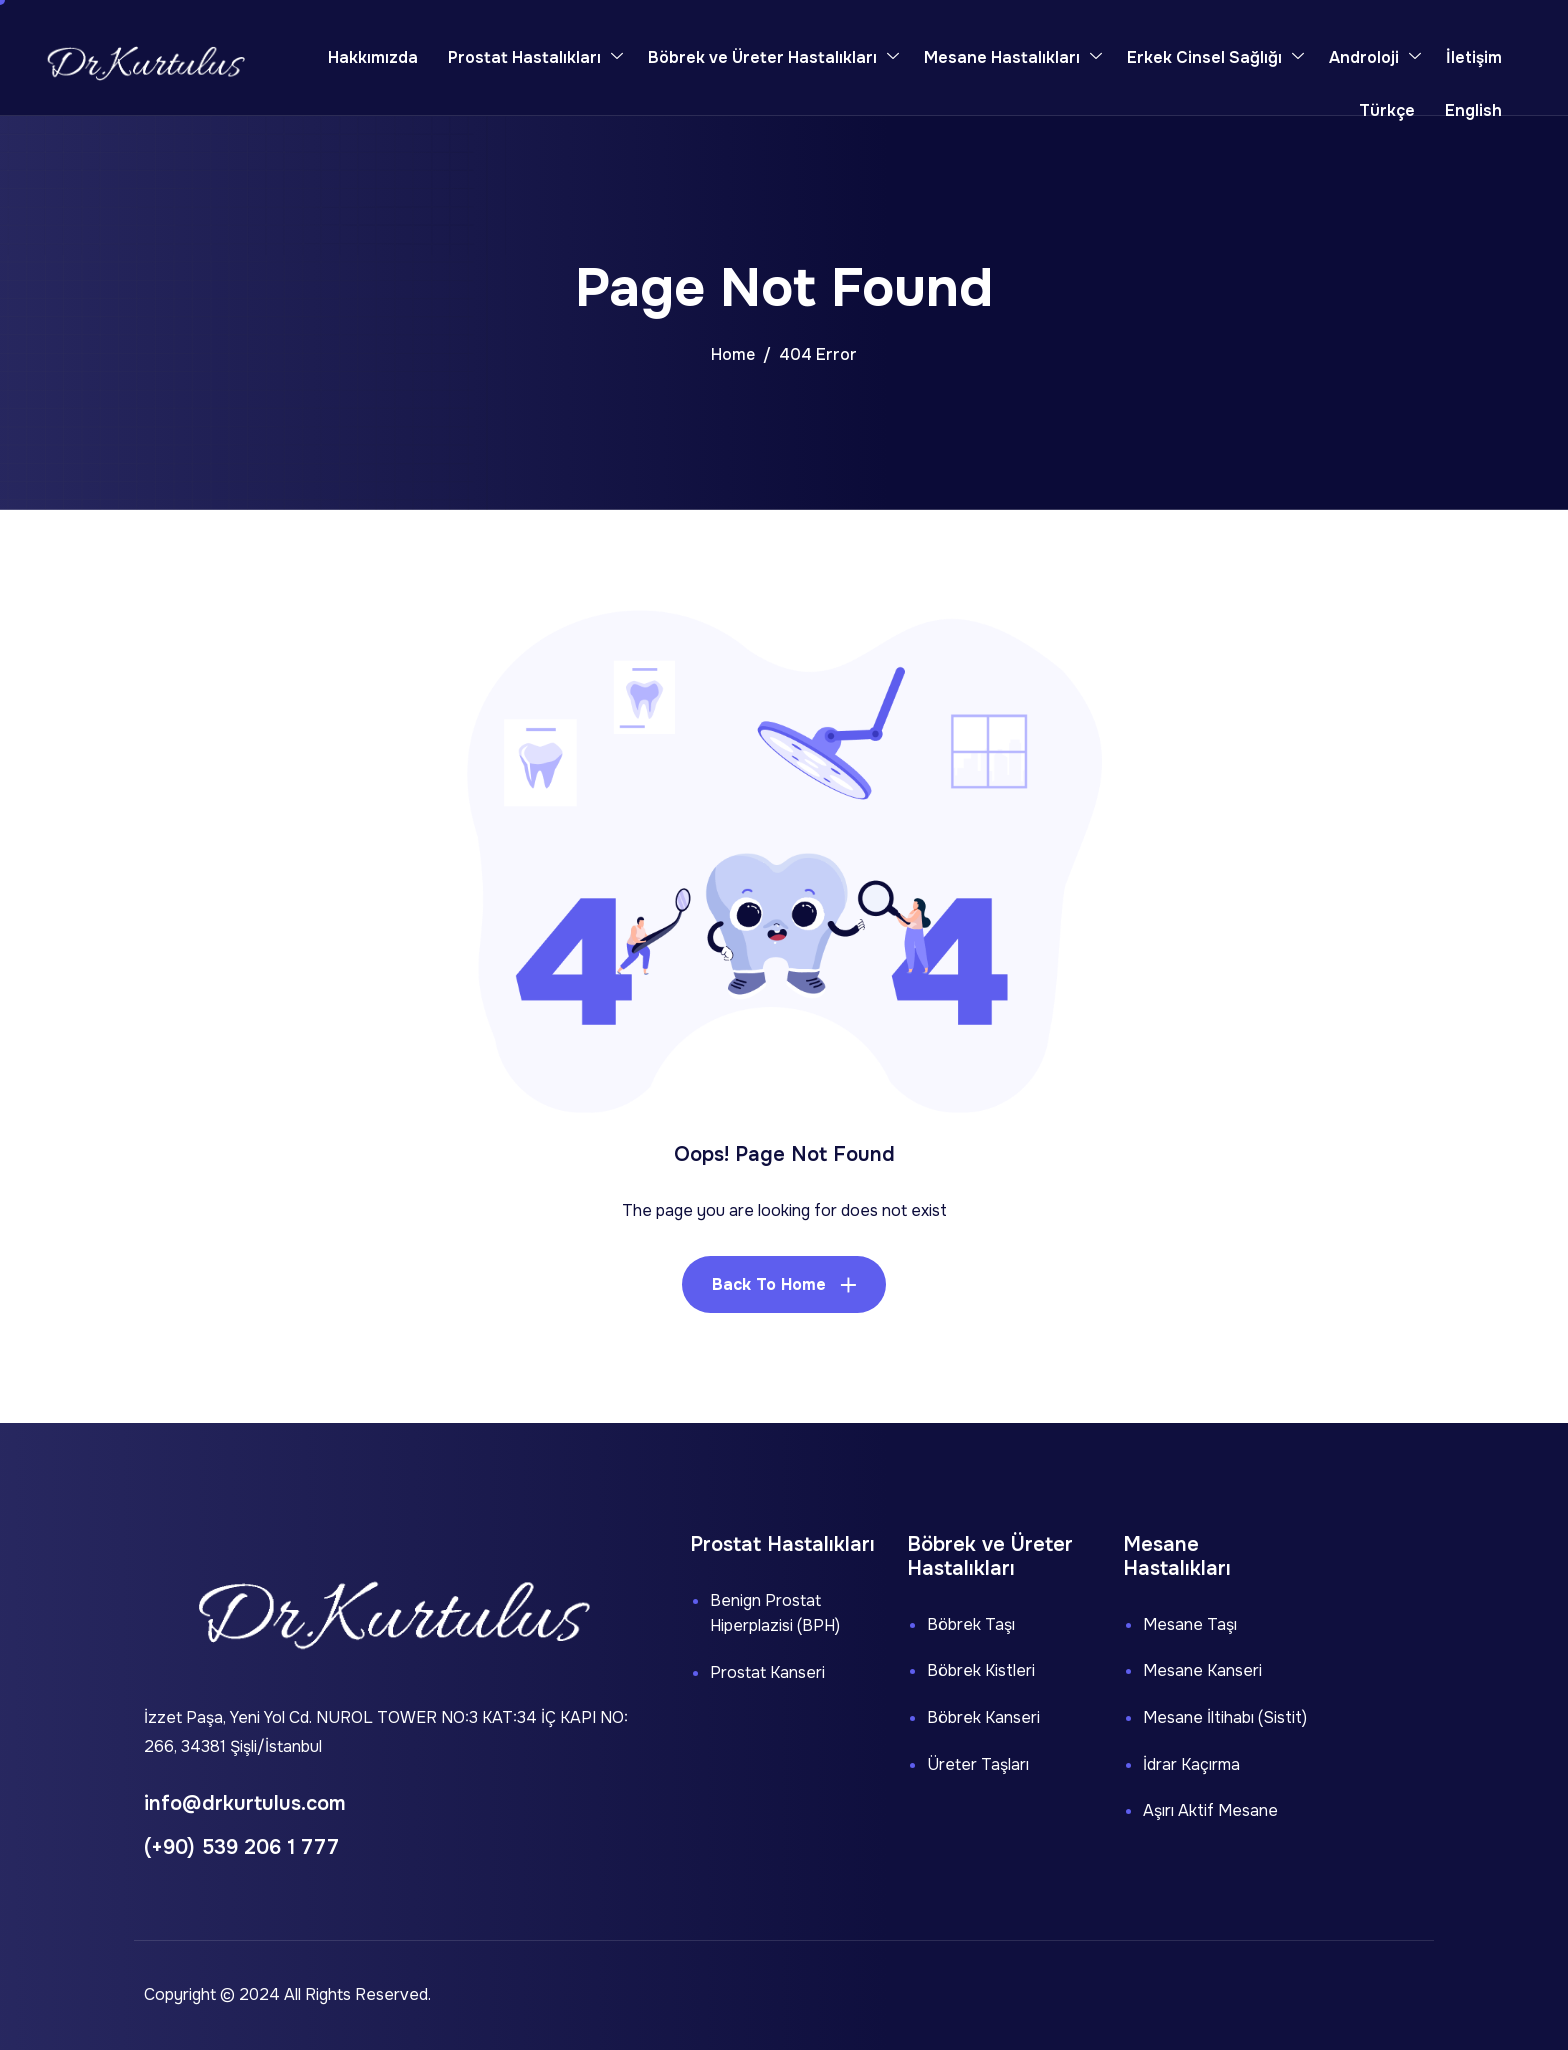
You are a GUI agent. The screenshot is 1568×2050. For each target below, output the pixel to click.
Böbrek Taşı (971, 1624)
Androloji (1375, 58)
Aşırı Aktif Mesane (1210, 1810)
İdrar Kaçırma (1191, 1764)
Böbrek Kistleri (981, 1670)
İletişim (1474, 57)
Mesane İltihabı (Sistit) (1225, 1717)
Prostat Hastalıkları (535, 58)
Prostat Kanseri (767, 1672)
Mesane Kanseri (1202, 1670)
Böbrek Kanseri (983, 1717)
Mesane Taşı (1190, 1624)
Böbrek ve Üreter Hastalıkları (773, 58)
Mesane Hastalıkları (1013, 58)
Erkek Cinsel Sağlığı (1215, 58)
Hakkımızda (373, 57)
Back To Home (769, 1284)
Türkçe (1387, 110)
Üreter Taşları (978, 1764)
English (1473, 110)
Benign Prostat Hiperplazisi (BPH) (775, 1613)
